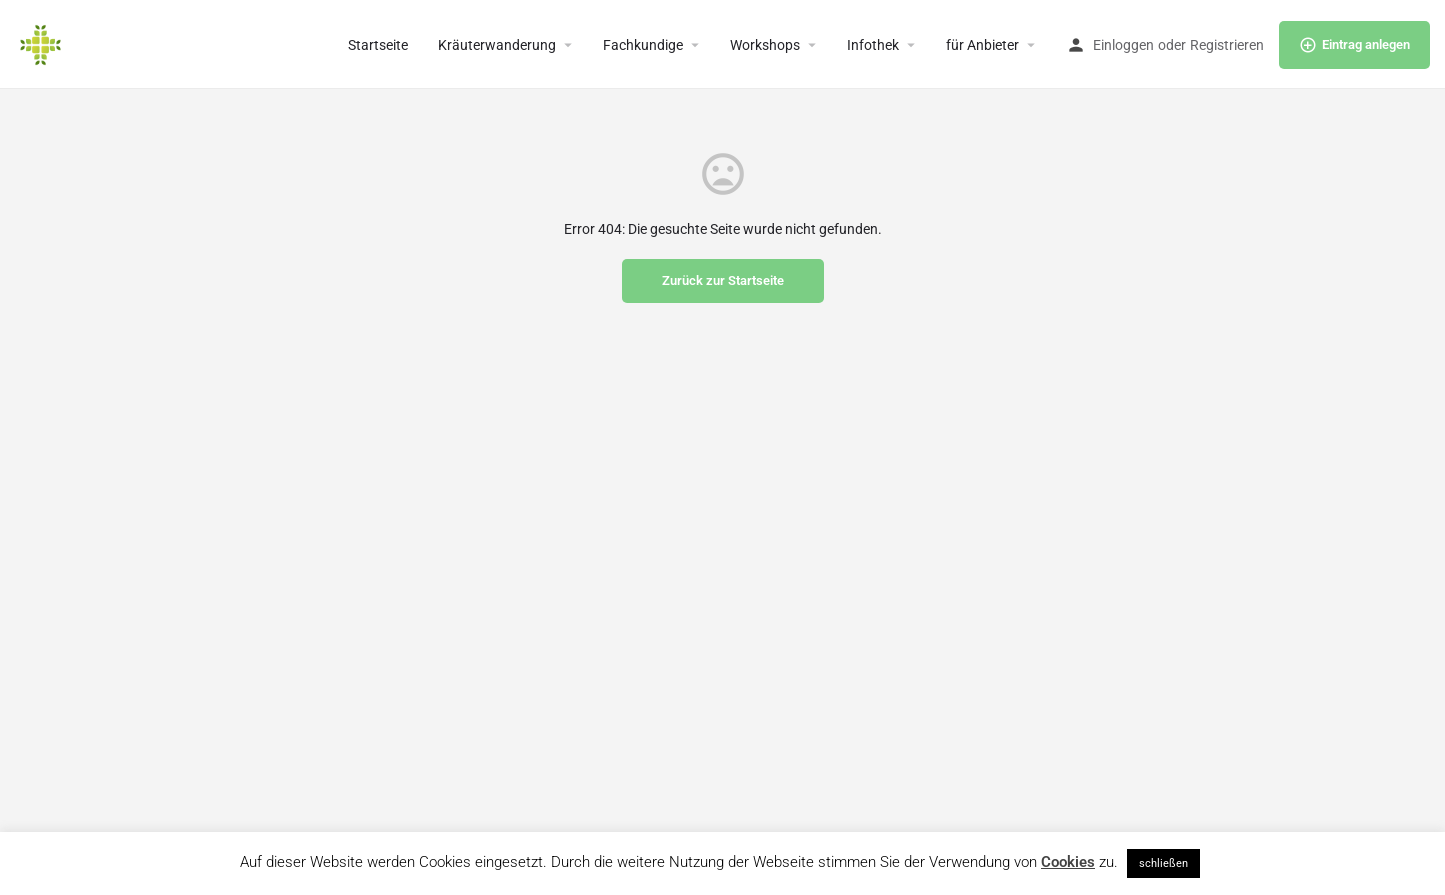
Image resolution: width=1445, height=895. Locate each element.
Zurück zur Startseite (723, 280)
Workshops (765, 45)
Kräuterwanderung (497, 45)
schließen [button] (1163, 863)
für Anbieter (982, 45)
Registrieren (1227, 45)
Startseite (378, 45)
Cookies (1068, 862)
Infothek (873, 45)
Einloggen (1123, 45)
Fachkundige (643, 45)
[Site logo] (43, 43)
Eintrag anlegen (1354, 45)
